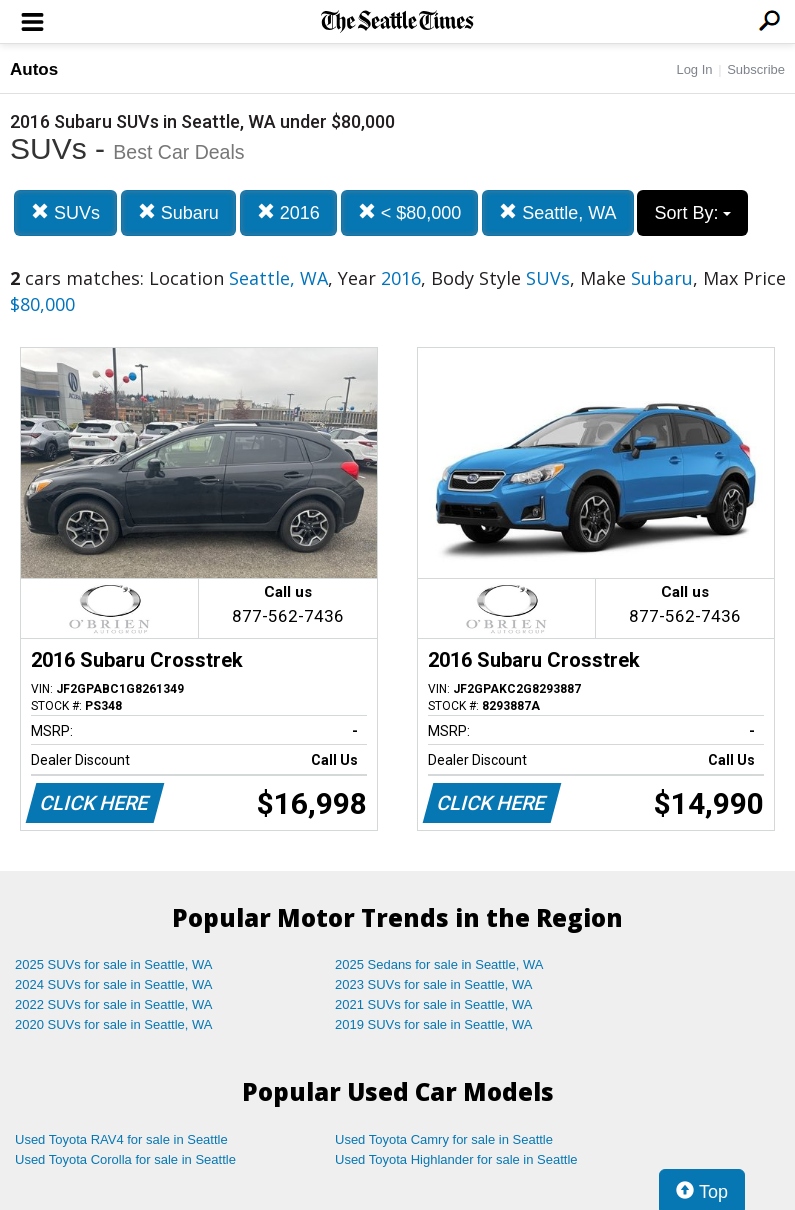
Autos (34, 69)
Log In (694, 69)
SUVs (65, 212)
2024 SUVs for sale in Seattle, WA (114, 984)
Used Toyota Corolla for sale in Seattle (125, 1159)
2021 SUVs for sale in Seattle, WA (434, 1004)
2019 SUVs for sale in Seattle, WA (434, 1024)
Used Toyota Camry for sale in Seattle (444, 1139)
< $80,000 (410, 212)
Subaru (178, 212)
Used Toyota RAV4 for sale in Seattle (121, 1139)
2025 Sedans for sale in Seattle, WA (439, 964)
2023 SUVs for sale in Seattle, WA (434, 984)
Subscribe (756, 69)
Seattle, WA (557, 212)
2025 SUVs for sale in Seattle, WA (114, 964)
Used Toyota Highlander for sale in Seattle (456, 1159)
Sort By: (692, 213)
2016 (288, 212)
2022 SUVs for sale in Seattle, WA (114, 1004)
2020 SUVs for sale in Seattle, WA (114, 1024)
